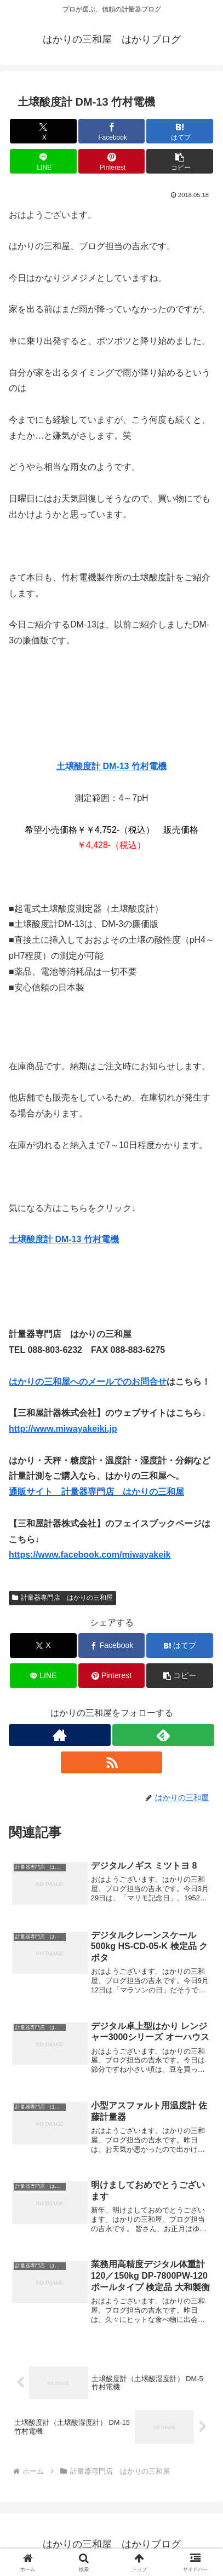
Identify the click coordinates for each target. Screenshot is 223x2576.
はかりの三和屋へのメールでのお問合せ (88, 1381)
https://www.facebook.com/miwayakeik (90, 1554)
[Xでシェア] (43, 131)
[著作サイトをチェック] (60, 1735)
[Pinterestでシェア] (111, 161)
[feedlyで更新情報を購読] (163, 1735)
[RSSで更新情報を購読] (112, 1762)
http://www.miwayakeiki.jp (63, 1428)
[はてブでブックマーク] (179, 131)
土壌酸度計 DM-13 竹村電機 (111, 766)
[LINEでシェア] (43, 161)
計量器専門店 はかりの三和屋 (62, 1597)
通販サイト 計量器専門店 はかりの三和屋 (96, 1491)
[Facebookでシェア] (111, 131)
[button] (179, 161)
